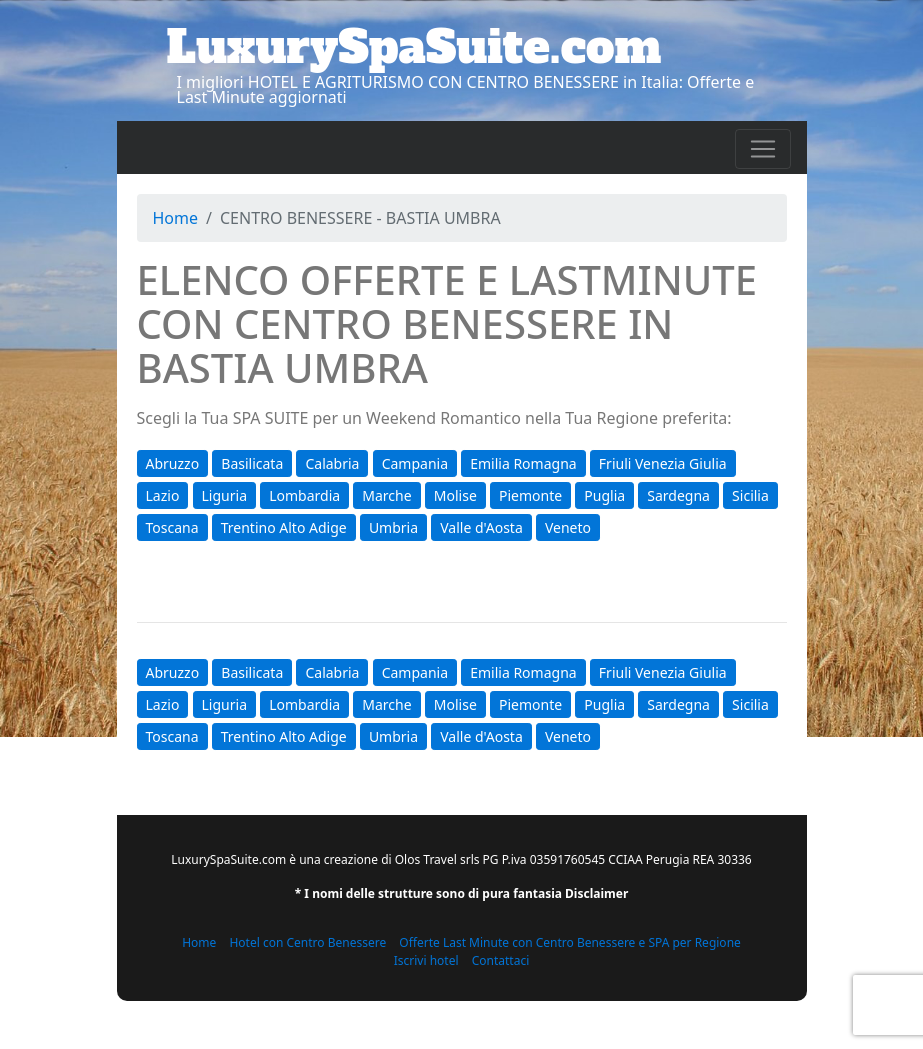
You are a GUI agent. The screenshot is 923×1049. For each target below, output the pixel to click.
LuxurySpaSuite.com (414, 47)
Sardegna (678, 495)
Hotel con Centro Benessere (307, 942)
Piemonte (530, 495)
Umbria (393, 527)
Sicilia (750, 495)
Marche (386, 495)
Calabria (332, 463)
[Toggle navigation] (763, 149)
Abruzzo (173, 463)
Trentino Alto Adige (284, 527)
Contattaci (501, 960)
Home (176, 218)
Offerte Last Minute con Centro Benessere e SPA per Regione (570, 942)
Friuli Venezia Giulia (663, 463)
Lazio (163, 495)
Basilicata (252, 463)
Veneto (568, 527)
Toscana (172, 527)
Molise (455, 495)
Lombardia (304, 495)
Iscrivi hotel (426, 960)
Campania (415, 463)
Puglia (604, 495)
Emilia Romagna (523, 463)
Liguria (224, 495)
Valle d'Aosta (481, 527)
